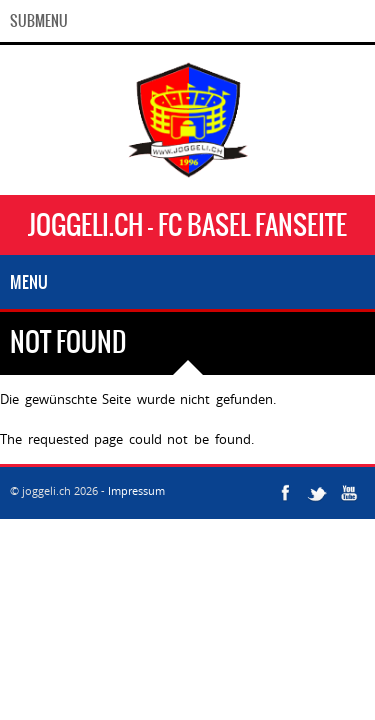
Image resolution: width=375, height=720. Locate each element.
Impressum (136, 490)
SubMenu (39, 21)
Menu (29, 282)
